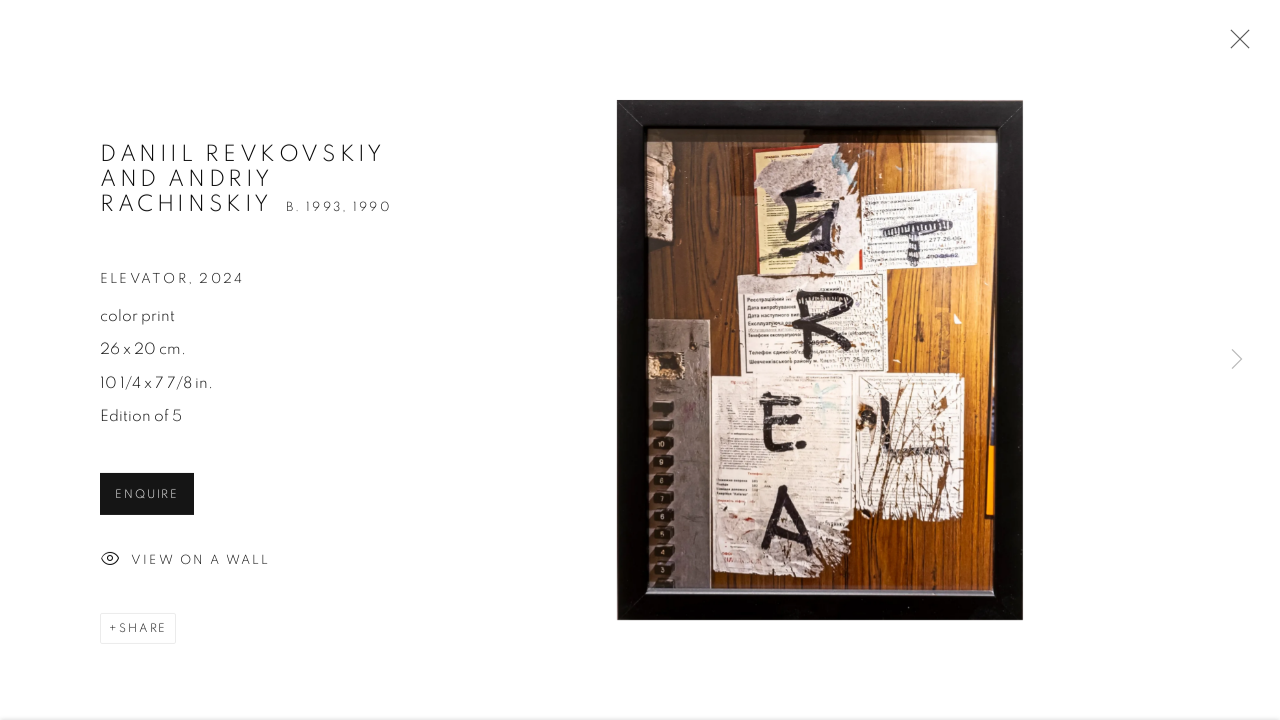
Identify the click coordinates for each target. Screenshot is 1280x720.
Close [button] (1235, 45)
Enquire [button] (147, 501)
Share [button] (143, 634)
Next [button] (1237, 360)
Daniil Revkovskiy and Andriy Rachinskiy (242, 186)
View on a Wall (185, 567)
